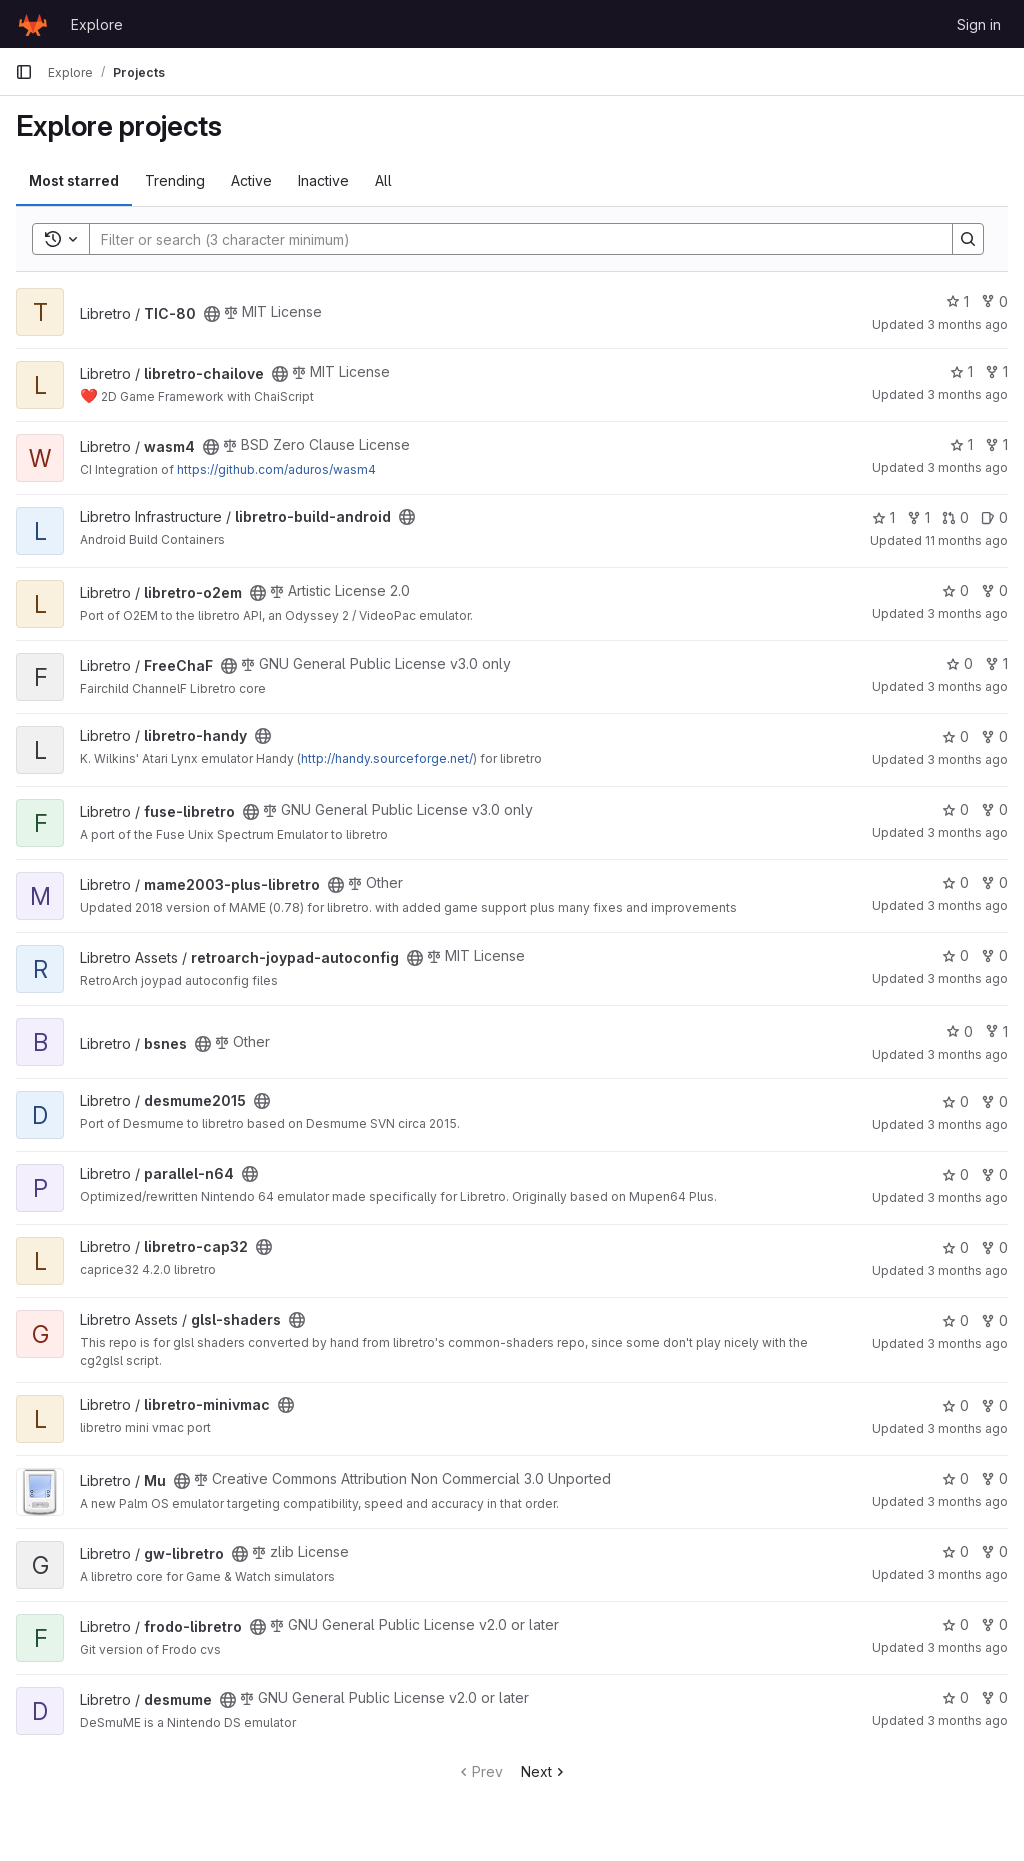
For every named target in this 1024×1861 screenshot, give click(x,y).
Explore (97, 24)
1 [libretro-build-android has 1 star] (883, 517)
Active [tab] (251, 180)
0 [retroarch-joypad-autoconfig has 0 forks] (994, 955)
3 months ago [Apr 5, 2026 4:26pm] (967, 978)
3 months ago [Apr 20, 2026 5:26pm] (967, 686)
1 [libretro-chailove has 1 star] (961, 371)
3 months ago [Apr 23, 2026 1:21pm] (967, 1343)
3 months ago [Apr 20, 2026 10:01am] (967, 394)
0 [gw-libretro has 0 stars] (955, 1551)
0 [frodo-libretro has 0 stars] (955, 1624)
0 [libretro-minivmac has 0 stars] (955, 1405)
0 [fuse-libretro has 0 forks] (994, 809)
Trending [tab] (175, 180)
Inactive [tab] (323, 180)
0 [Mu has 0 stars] (955, 1478)
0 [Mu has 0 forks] (994, 1478)
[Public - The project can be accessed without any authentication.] (212, 314)
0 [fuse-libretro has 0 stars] (955, 809)
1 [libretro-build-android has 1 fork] (918, 517)
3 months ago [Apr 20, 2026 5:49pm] (967, 1501)
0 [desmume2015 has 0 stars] (955, 1101)
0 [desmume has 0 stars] (955, 1697)
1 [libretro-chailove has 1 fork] (996, 371)
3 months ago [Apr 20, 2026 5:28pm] (967, 1124)
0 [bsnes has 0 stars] (959, 1031)
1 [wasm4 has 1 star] (961, 444)
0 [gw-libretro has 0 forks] (994, 1551)
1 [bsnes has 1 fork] (996, 1031)
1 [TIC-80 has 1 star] (957, 301)
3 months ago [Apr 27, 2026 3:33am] (967, 467)
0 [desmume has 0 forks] (994, 1697)
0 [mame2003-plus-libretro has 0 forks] (994, 882)
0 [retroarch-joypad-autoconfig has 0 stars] (955, 955)
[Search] (511, 239)
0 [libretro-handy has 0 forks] (994, 736)
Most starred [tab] (74, 180)
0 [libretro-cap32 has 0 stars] (955, 1247)
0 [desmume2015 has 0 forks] (994, 1101)
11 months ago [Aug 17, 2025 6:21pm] (966, 540)
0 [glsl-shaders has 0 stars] (955, 1320)
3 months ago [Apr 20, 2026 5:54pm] (967, 1647)
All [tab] (383, 180)
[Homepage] (33, 24)
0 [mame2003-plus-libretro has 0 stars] (955, 882)
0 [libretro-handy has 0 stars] (955, 736)
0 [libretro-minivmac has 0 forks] (994, 1405)
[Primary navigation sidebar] (24, 72)
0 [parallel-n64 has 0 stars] (955, 1174)
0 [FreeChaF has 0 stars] (959, 663)
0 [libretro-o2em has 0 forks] (994, 590)
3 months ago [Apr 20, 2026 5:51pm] (967, 613)
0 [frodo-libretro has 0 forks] (994, 1624)
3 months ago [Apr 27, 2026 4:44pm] (967, 324)
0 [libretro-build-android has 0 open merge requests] (955, 517)
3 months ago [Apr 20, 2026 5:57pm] (967, 1054)
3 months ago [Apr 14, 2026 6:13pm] (967, 905)
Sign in (979, 24)
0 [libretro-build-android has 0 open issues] (994, 517)
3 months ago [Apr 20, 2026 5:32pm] (967, 759)
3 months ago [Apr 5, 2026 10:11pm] (967, 1270)
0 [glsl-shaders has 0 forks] (994, 1320)
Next (544, 1771)
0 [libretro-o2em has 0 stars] (955, 590)
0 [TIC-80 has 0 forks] (994, 301)
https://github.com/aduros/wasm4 (276, 469)
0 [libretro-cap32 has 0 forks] (994, 1247)
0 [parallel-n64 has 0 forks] (994, 1174)
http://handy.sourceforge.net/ (387, 758)
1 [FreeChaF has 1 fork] (996, 663)
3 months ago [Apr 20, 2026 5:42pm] (967, 1428)
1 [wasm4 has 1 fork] (996, 444)
